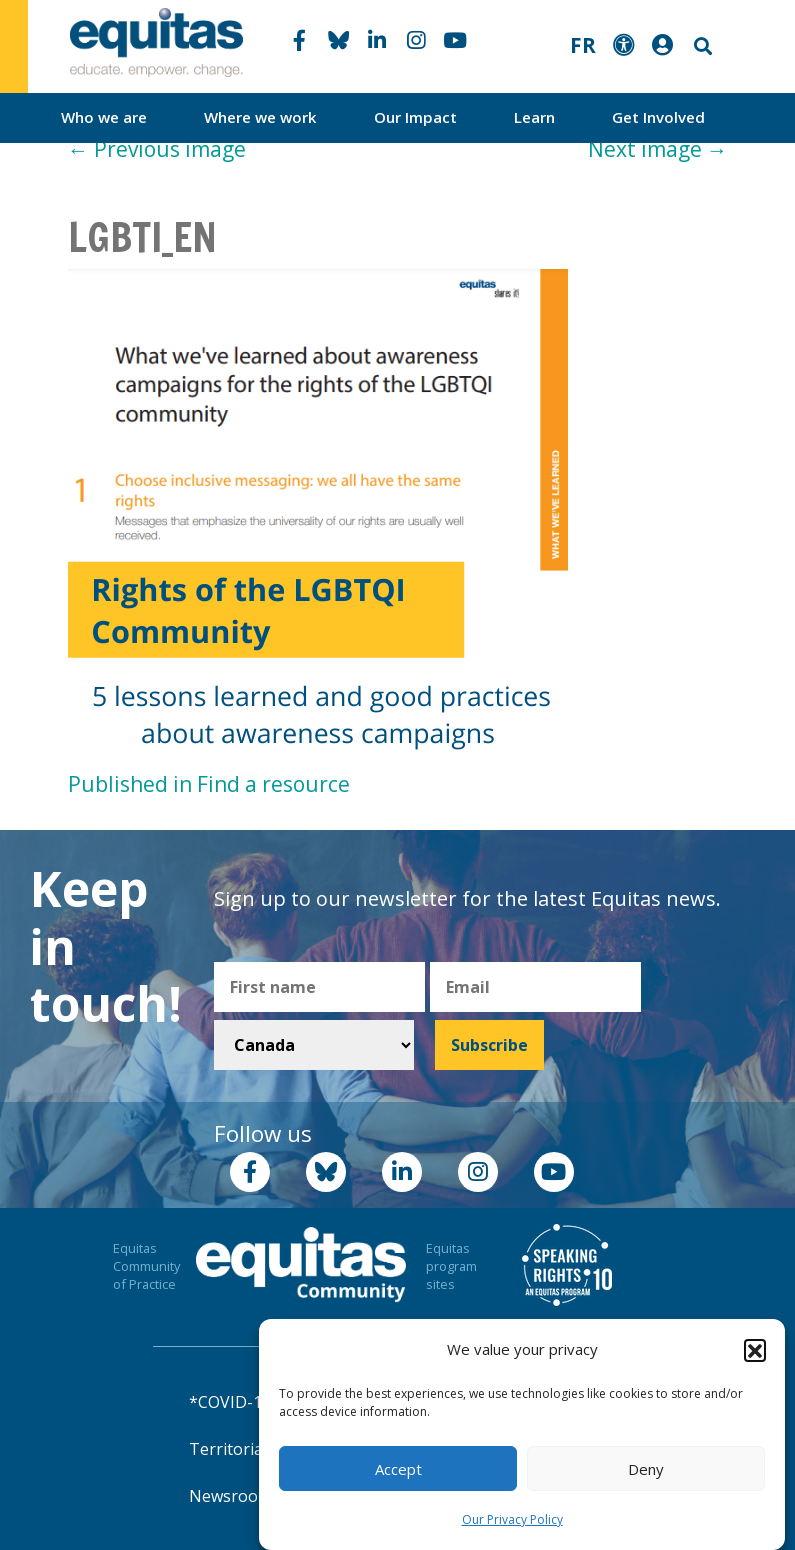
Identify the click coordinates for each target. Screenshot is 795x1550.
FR (583, 45)
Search (701, 46)
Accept (398, 1469)
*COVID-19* (234, 1402)
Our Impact (415, 117)
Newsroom (230, 1496)
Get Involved (658, 117)
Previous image (157, 149)
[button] (755, 1350)
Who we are (104, 117)
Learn (534, 117)
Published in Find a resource (209, 784)
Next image (658, 149)
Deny (646, 1469)
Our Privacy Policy (512, 1519)
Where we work (260, 117)
